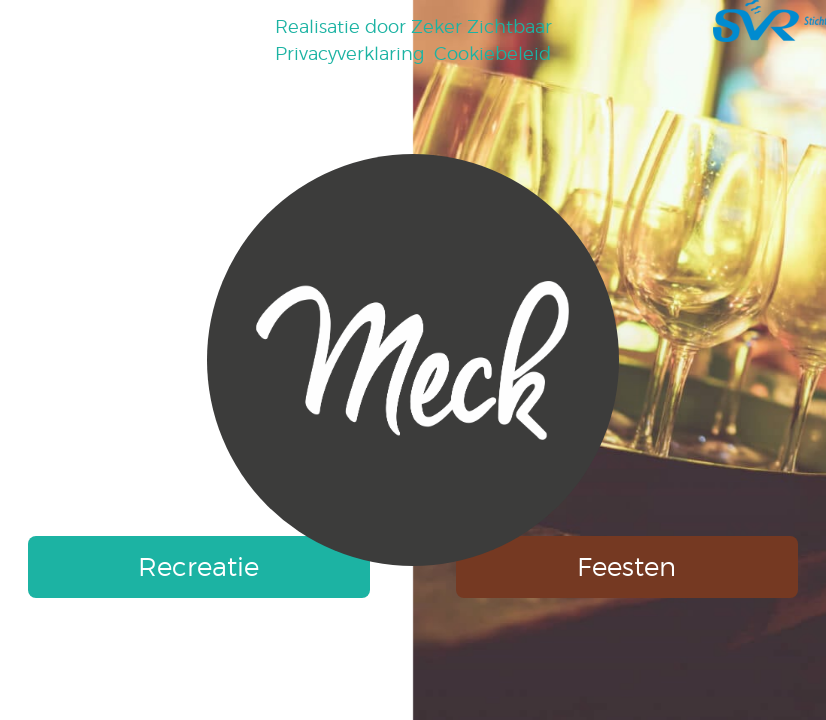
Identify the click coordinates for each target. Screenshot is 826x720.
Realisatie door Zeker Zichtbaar (413, 26)
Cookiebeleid (492, 53)
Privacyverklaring (349, 53)
